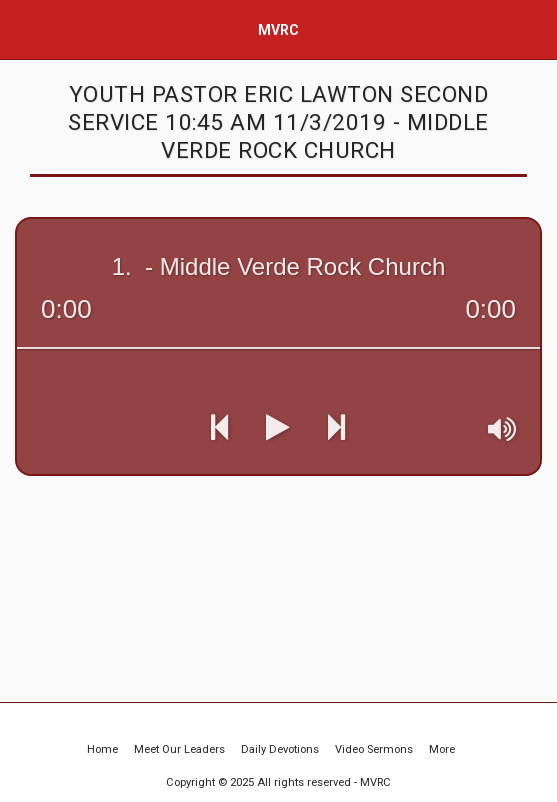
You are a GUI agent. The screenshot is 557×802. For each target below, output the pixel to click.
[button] (22, 29)
